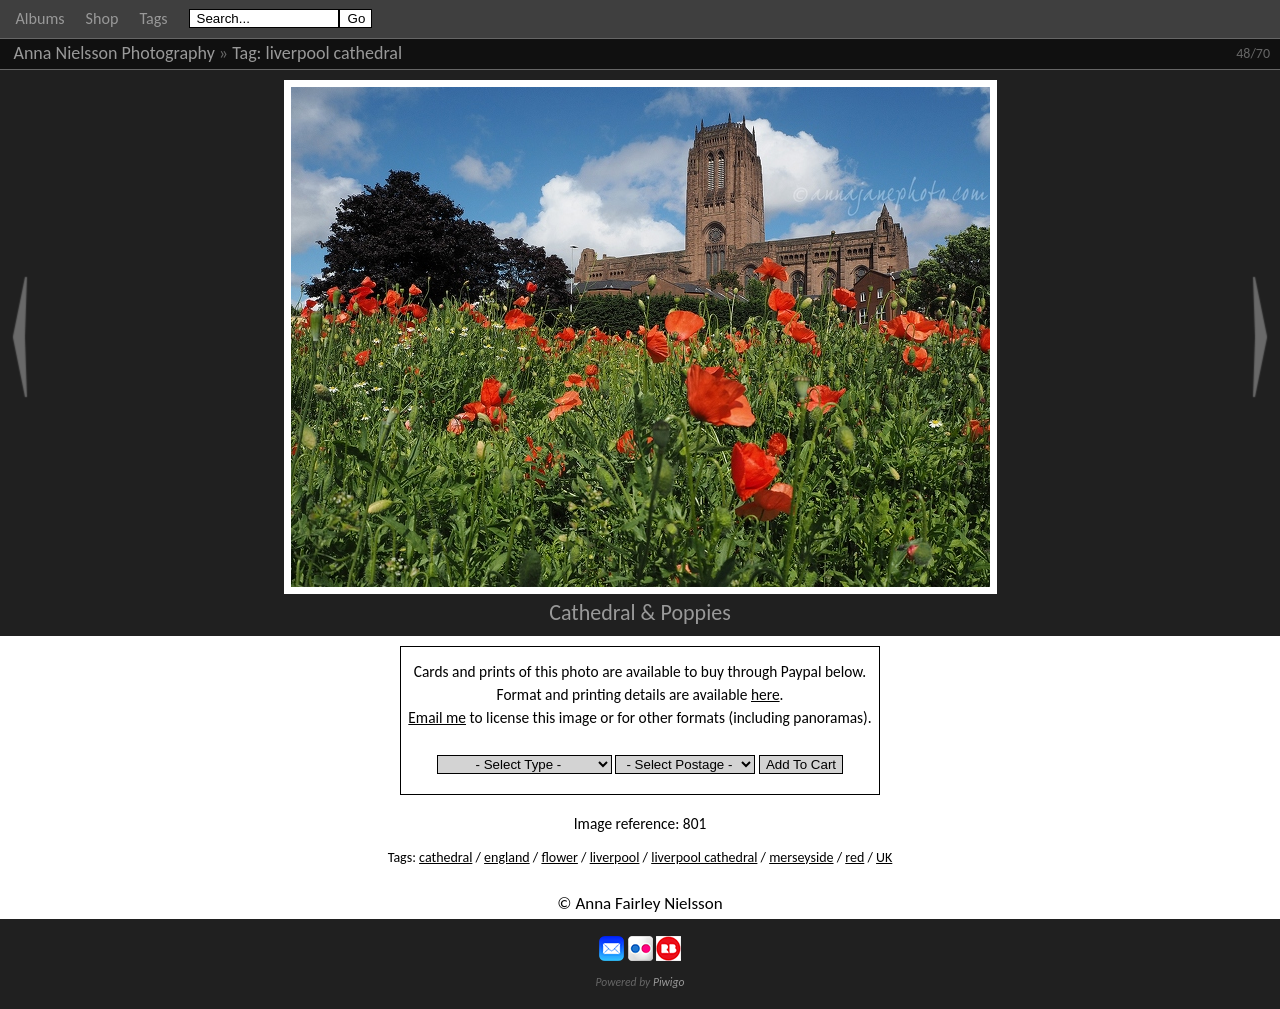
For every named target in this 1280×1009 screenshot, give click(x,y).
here (765, 694)
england (507, 857)
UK (884, 857)
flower (559, 857)
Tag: (246, 53)
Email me (437, 717)
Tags (153, 18)
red (854, 857)
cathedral (445, 857)
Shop (102, 18)
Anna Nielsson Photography (114, 53)
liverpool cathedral (334, 53)
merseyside (801, 857)
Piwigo (669, 982)
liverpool (615, 857)
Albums (40, 18)
